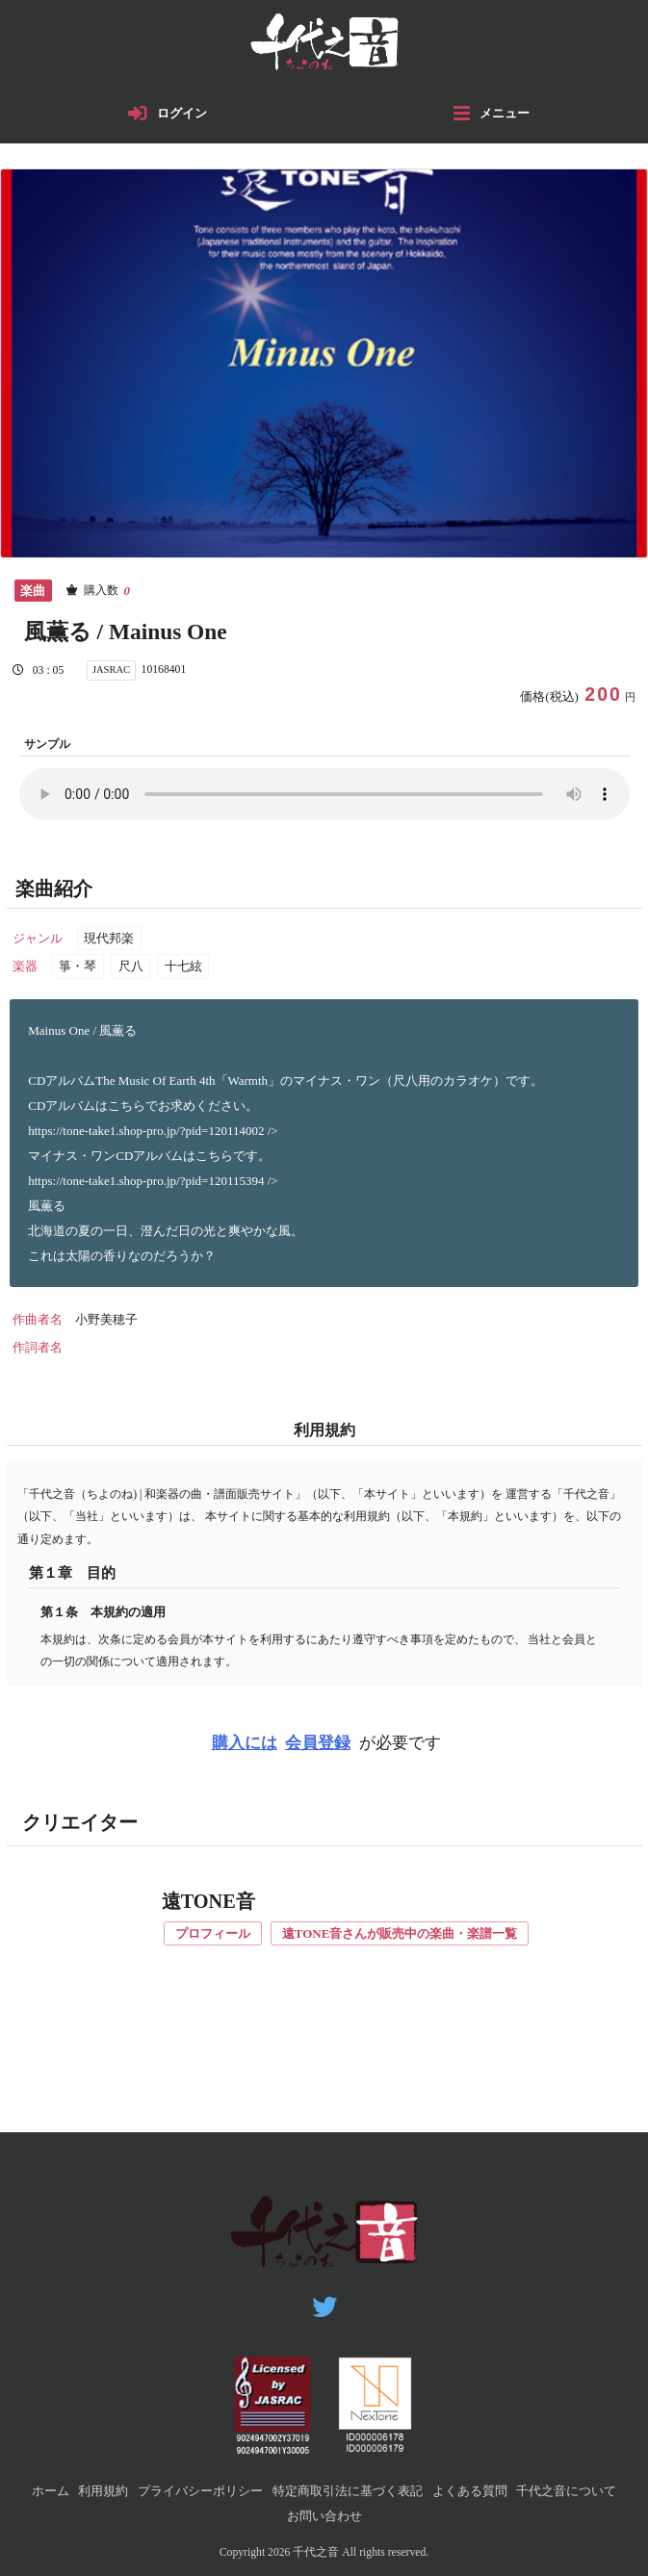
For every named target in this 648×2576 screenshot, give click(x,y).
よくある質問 (469, 2491)
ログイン (182, 113)
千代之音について (566, 2491)
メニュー (505, 113)
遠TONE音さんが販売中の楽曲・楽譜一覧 (400, 1933)
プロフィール (212, 1933)
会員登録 (317, 1743)
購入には (244, 1743)
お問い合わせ (324, 2516)
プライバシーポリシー (200, 2491)
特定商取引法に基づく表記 (347, 2491)
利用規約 (103, 2491)
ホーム (50, 2491)
